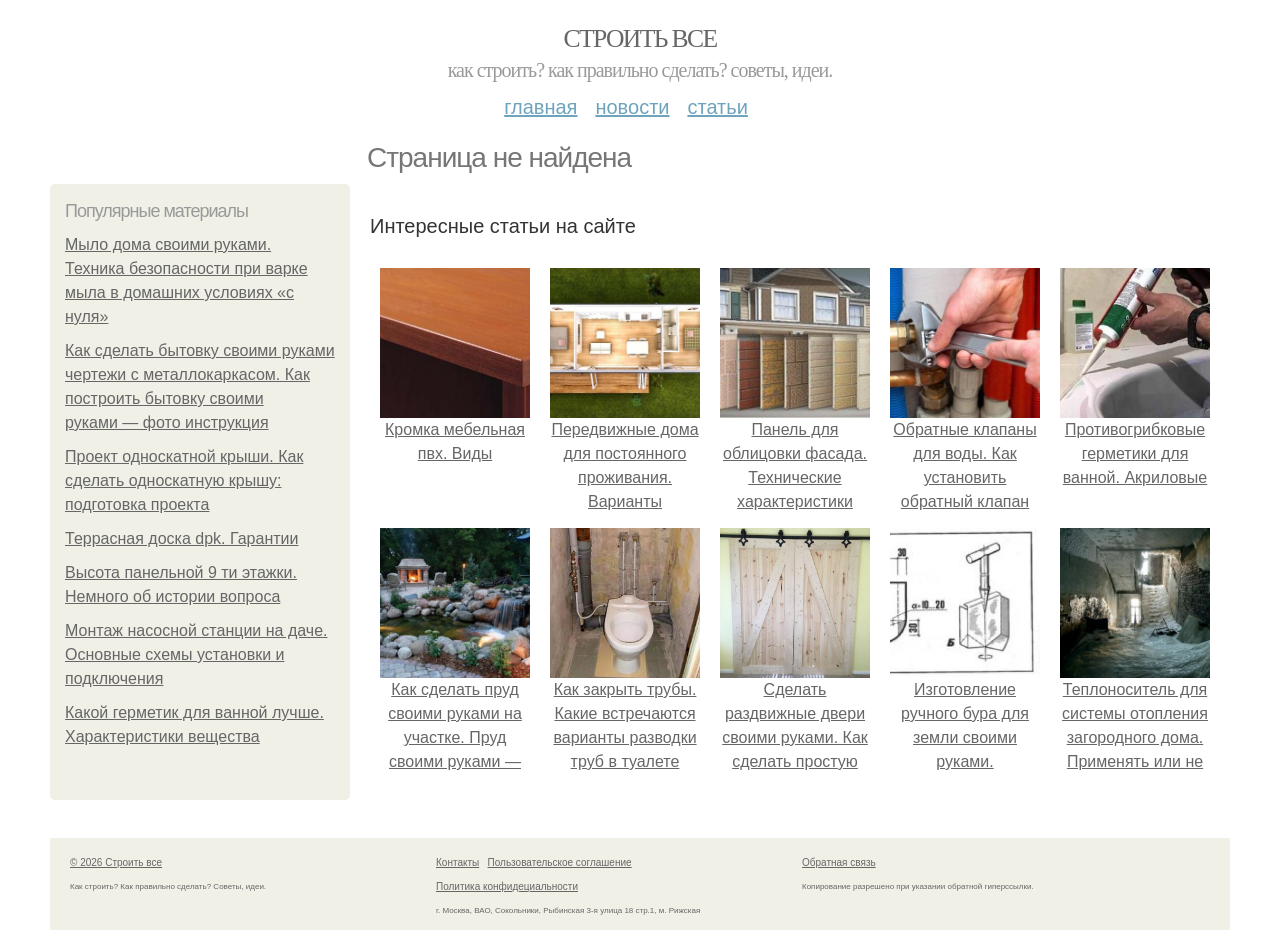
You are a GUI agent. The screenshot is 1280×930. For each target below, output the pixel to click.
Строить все (639, 38)
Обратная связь (839, 862)
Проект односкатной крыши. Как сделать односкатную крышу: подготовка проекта (184, 480)
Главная (540, 107)
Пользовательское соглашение (560, 862)
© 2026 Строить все (116, 862)
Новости (632, 107)
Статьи (717, 107)
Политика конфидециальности (507, 886)
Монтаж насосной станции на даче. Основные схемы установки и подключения (196, 654)
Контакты (457, 862)
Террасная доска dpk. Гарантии (181, 538)
